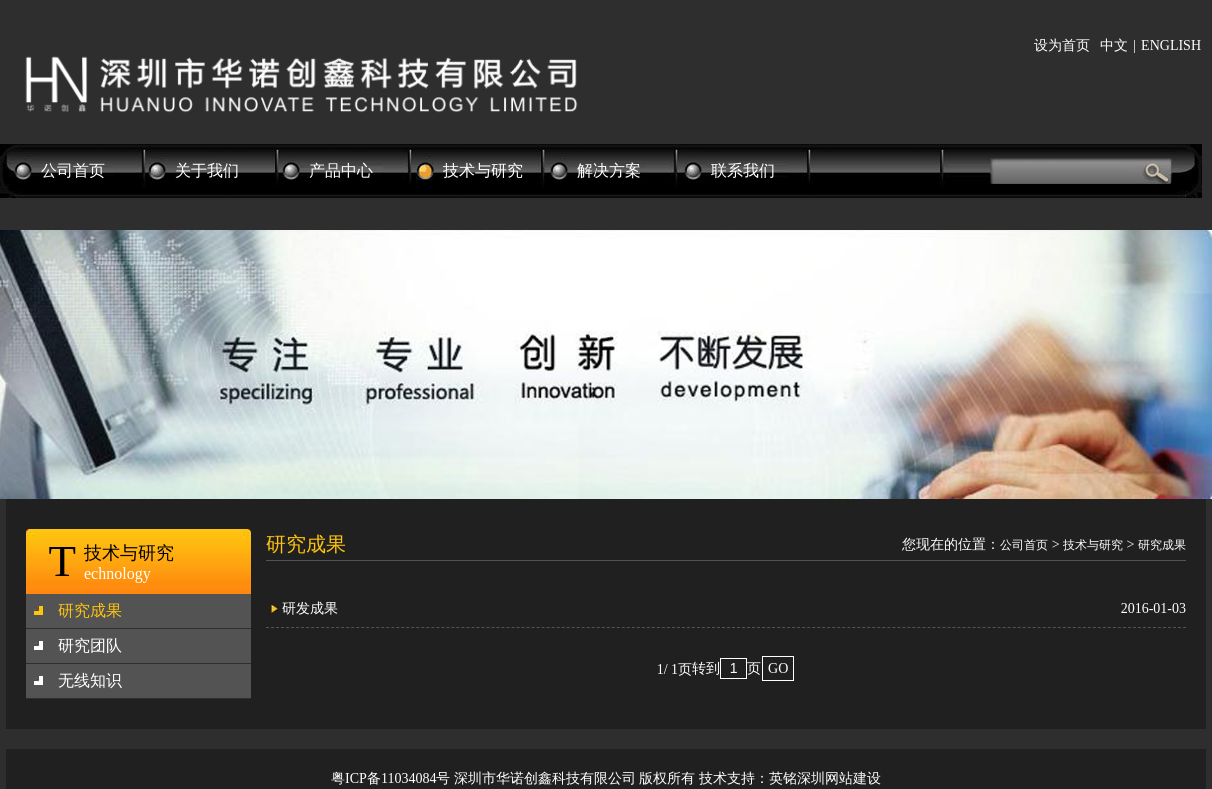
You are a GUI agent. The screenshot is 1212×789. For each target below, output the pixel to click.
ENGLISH (1171, 45)
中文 (1114, 45)
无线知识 (90, 680)
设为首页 (1062, 45)
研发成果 (310, 608)
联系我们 (743, 170)
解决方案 (609, 170)
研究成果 (90, 610)
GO (778, 668)
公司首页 (73, 170)
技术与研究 (483, 170)
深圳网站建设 (839, 778)
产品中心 (341, 170)
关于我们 (207, 170)
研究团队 (90, 645)
